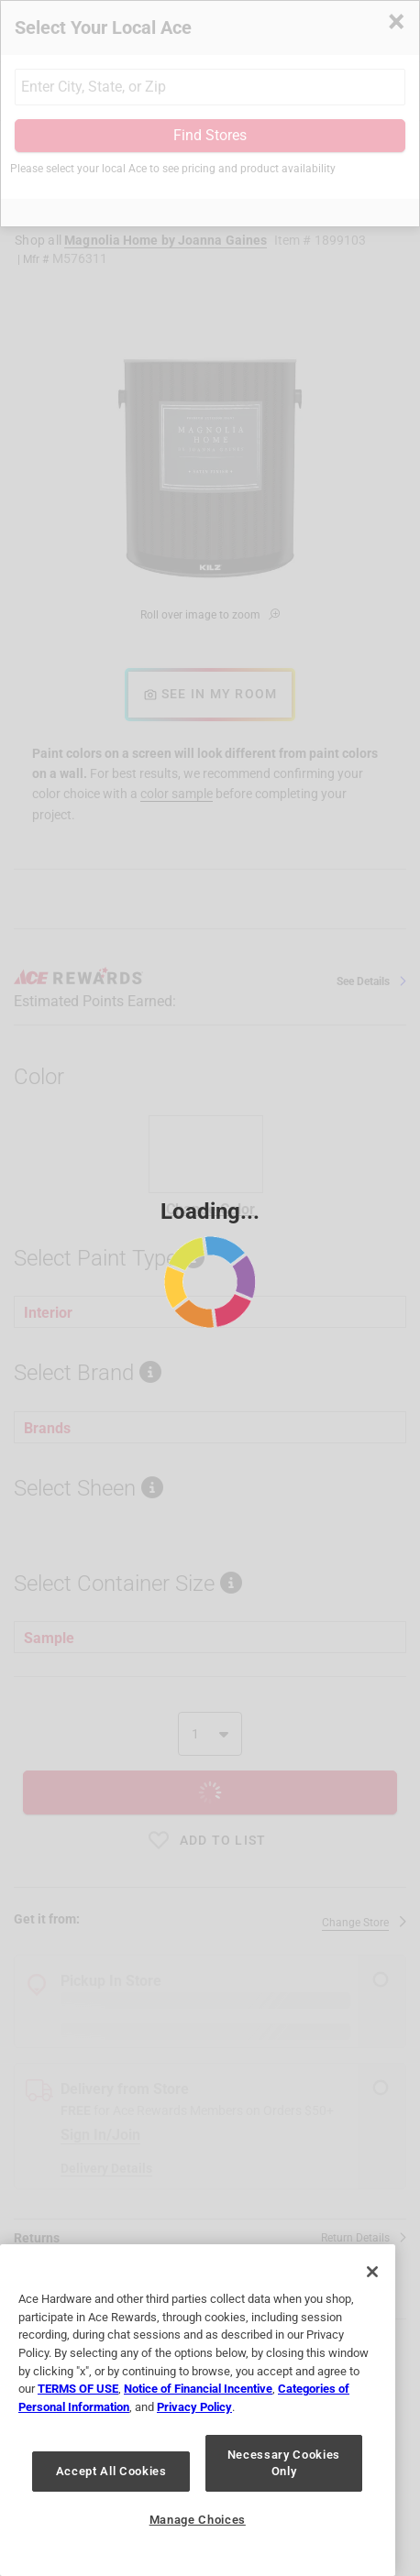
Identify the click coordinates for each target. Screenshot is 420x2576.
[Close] (372, 2272)
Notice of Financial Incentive (198, 2388)
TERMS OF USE (78, 2388)
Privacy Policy (194, 2407)
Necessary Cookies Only (283, 2463)
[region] (197, 2410)
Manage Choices (197, 2520)
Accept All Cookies (111, 2471)
